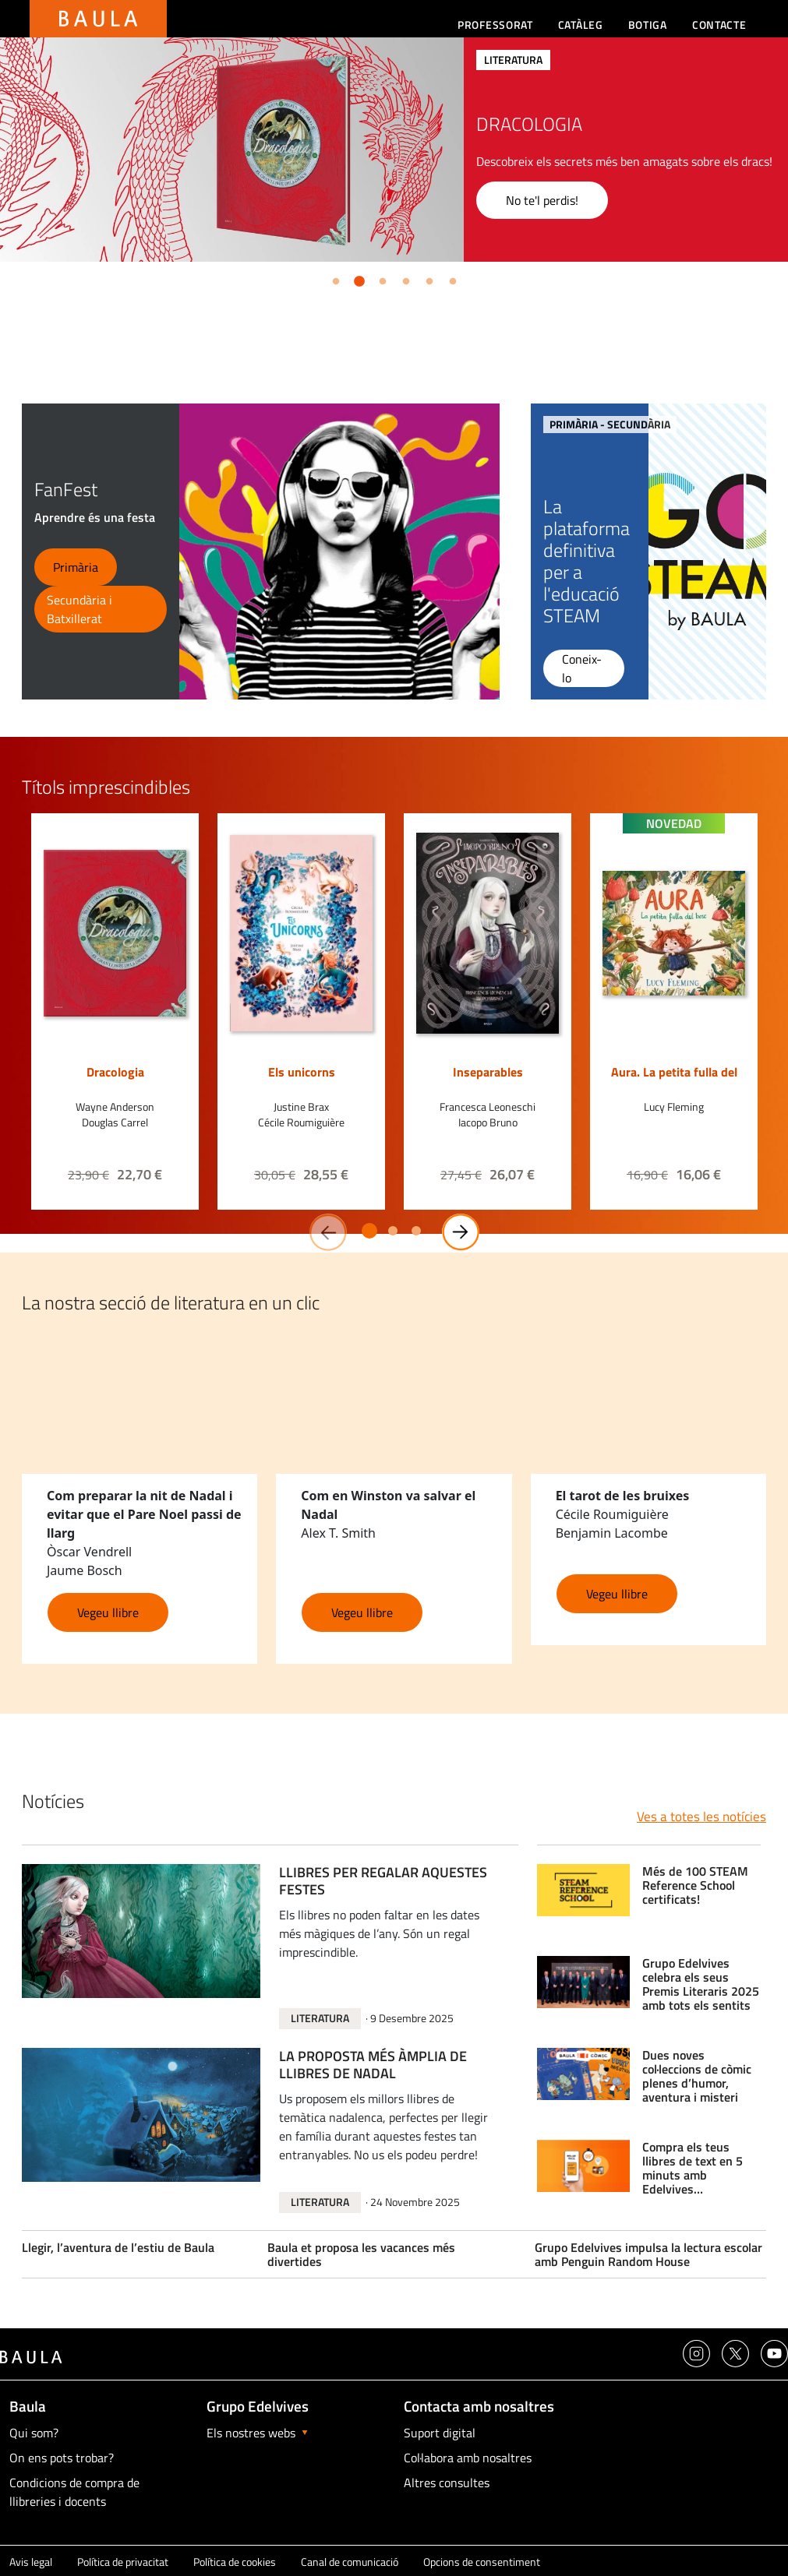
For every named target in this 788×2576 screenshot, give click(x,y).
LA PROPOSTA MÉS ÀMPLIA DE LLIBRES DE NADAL (373, 2066)
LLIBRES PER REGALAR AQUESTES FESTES (383, 1882)
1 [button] (333, 279)
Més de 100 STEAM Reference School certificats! (695, 1885)
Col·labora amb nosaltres (468, 2457)
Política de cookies (234, 2561)
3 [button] (379, 279)
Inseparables (488, 1071)
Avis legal (30, 2561)
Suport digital (439, 2432)
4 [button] (403, 279)
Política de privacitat (122, 2561)
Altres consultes (446, 2482)
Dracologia (115, 1071)
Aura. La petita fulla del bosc (674, 1079)
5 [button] (426, 279)
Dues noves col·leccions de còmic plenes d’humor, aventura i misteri (696, 2076)
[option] (394, 149)
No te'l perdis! (542, 200)
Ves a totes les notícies (701, 1816)
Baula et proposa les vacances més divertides (361, 2254)
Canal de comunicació (349, 2561)
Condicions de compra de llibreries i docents (74, 2492)
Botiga (647, 24)
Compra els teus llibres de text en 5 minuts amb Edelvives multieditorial (692, 2168)
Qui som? (33, 2432)
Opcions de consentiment (481, 2561)
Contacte (719, 24)
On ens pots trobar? (61, 2457)
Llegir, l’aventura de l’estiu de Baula (118, 2247)
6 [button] (450, 279)
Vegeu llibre (108, 1612)
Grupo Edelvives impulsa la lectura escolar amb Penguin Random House (648, 2254)
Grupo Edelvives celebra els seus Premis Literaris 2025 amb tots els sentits (700, 1984)
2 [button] (356, 279)
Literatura (320, 2018)
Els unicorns (301, 1071)
